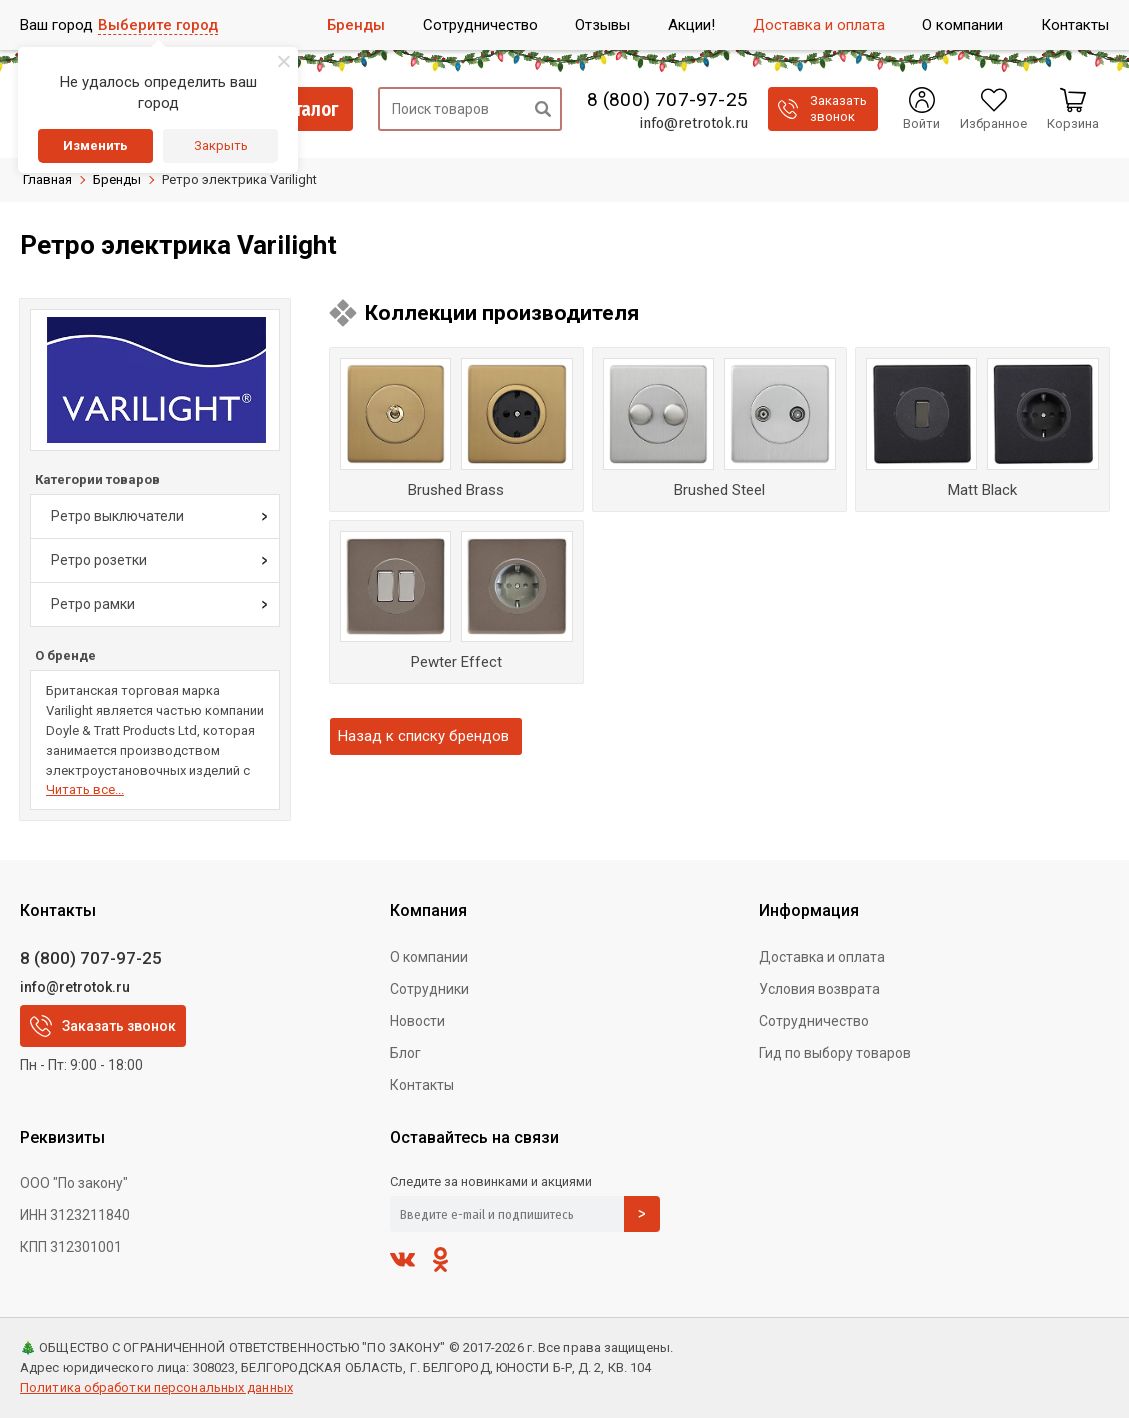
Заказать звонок (103, 1026)
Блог (405, 1053)
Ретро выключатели (117, 516)
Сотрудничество (814, 1021)
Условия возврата (819, 989)
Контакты (422, 1085)
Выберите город (158, 25)
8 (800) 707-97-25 (667, 100)
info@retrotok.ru (693, 123)
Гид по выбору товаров (835, 1053)
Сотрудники (429, 989)
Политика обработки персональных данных (156, 1387)
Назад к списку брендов (423, 736)
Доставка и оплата (822, 957)
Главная (47, 179)
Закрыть (221, 145)
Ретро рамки (93, 604)
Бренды (117, 179)
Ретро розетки (99, 560)
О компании (429, 957)
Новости (417, 1021)
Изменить (95, 145)
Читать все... (85, 789)
